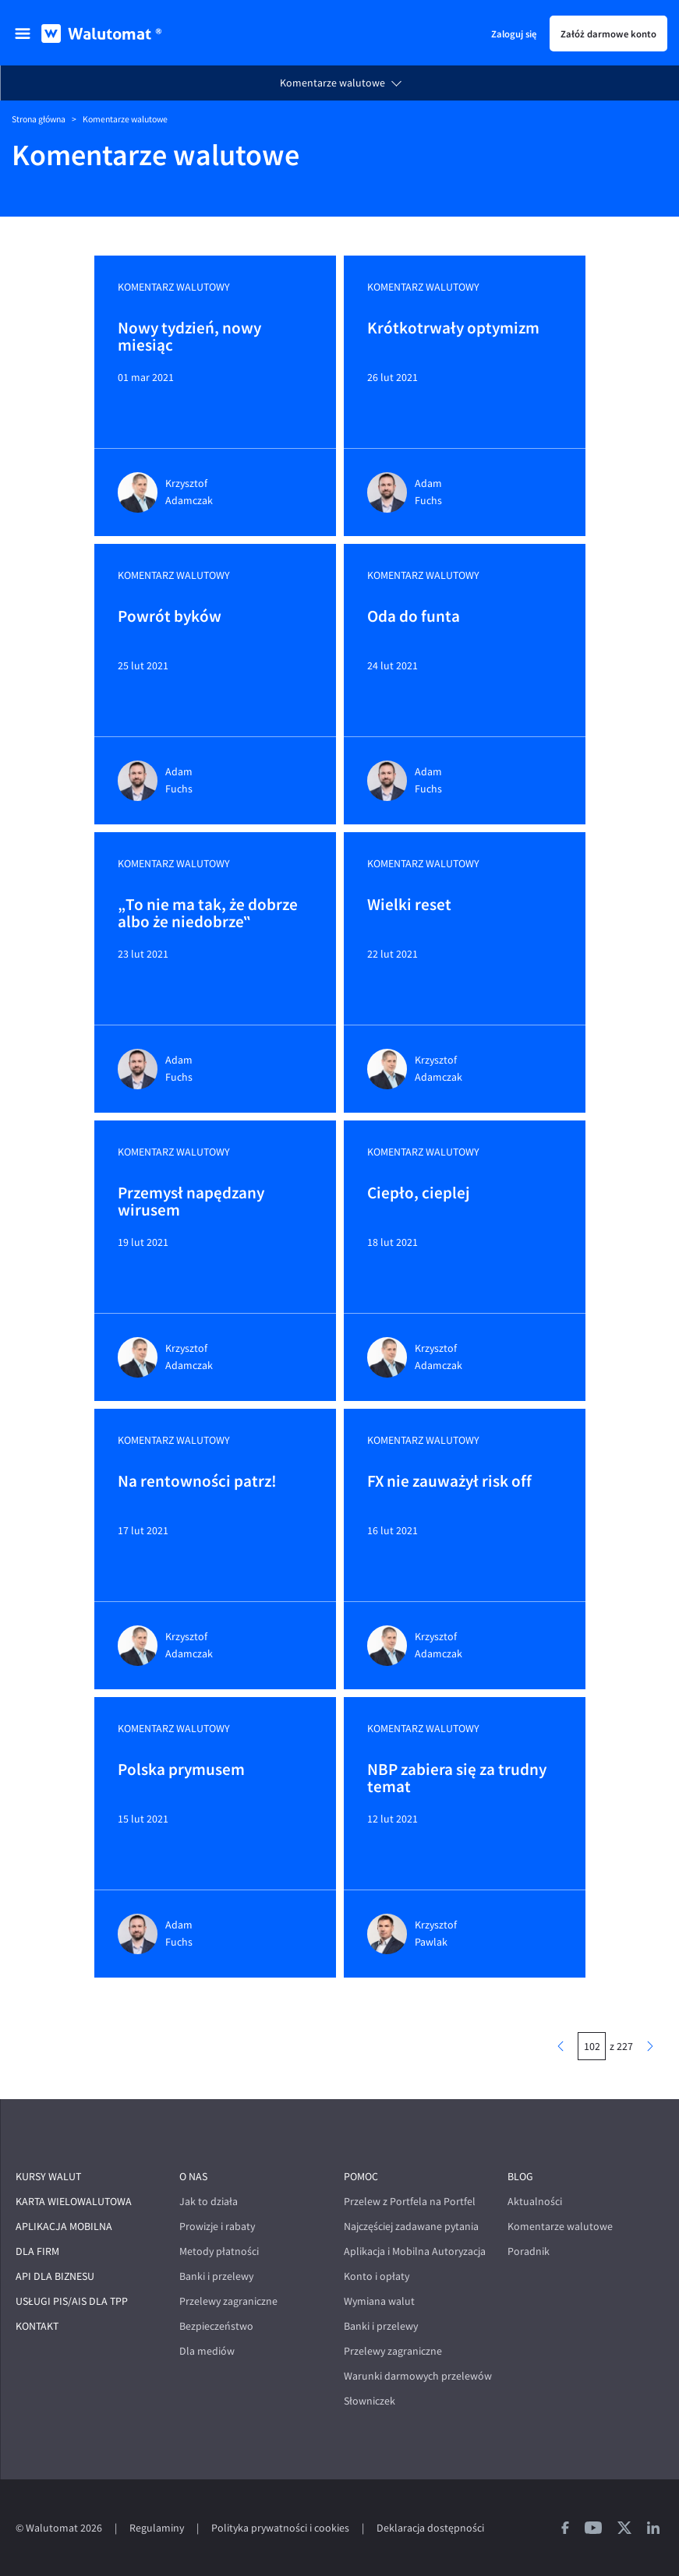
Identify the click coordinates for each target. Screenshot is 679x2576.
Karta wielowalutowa (74, 2201)
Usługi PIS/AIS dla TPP (72, 2301)
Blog (520, 2176)
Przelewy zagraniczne (228, 2301)
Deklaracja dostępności (430, 2528)
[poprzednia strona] (560, 2046)
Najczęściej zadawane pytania (411, 2226)
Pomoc (361, 2176)
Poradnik (528, 2251)
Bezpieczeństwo (216, 2326)
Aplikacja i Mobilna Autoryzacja (415, 2251)
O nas (193, 2176)
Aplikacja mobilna (64, 2226)
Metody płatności (219, 2251)
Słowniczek (369, 2401)
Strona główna (38, 119)
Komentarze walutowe (332, 83)
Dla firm (37, 2251)
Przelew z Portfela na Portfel (410, 2201)
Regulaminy (156, 2528)
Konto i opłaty (376, 2276)
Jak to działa (208, 2201)
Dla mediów (207, 2351)
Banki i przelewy (216, 2276)
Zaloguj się (513, 33)
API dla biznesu (55, 2276)
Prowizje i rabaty (217, 2226)
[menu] (23, 33)
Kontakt (37, 2326)
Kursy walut (48, 2176)
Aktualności (534, 2201)
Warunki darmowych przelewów (418, 2376)
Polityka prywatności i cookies (280, 2528)
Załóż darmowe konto (608, 33)
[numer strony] (592, 2046)
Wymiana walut (379, 2301)
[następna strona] (650, 2046)
